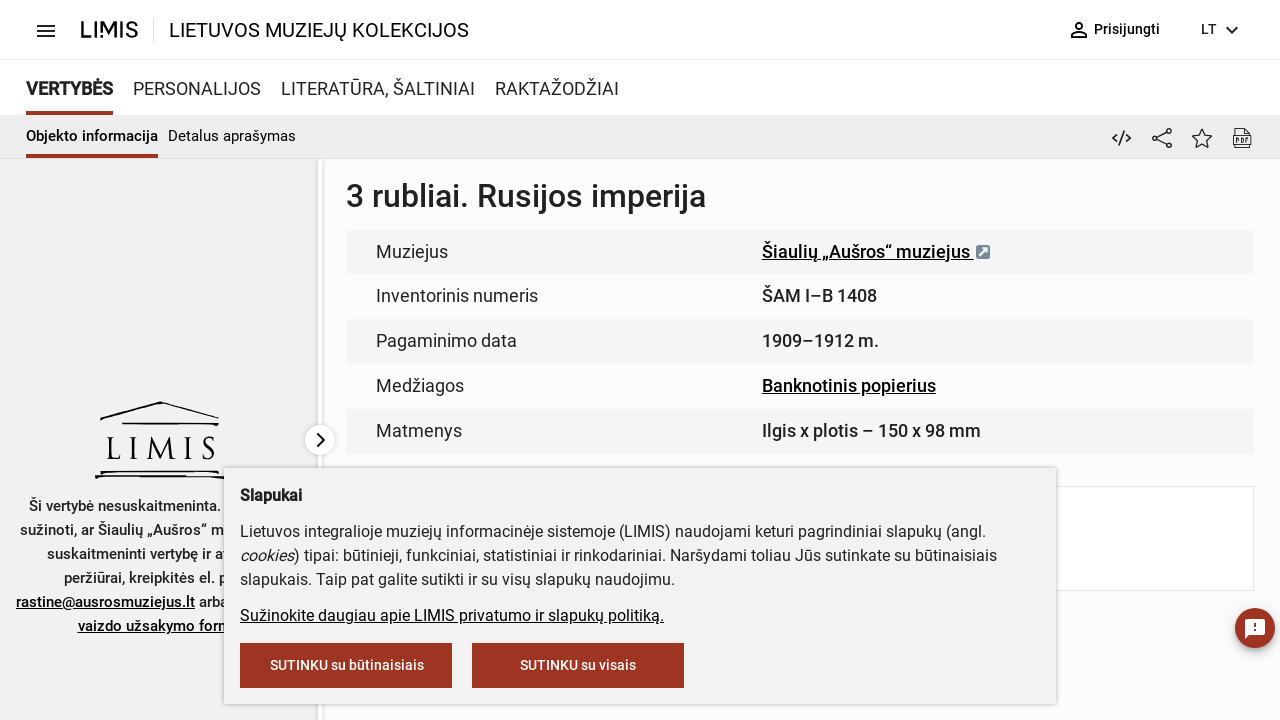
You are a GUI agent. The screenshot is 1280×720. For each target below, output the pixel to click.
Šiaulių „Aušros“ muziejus (877, 251)
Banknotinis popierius (849, 385)
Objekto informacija (92, 136)
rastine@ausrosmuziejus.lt (105, 602)
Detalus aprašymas (232, 136)
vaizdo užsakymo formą (158, 626)
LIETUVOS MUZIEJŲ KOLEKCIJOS (319, 30)
